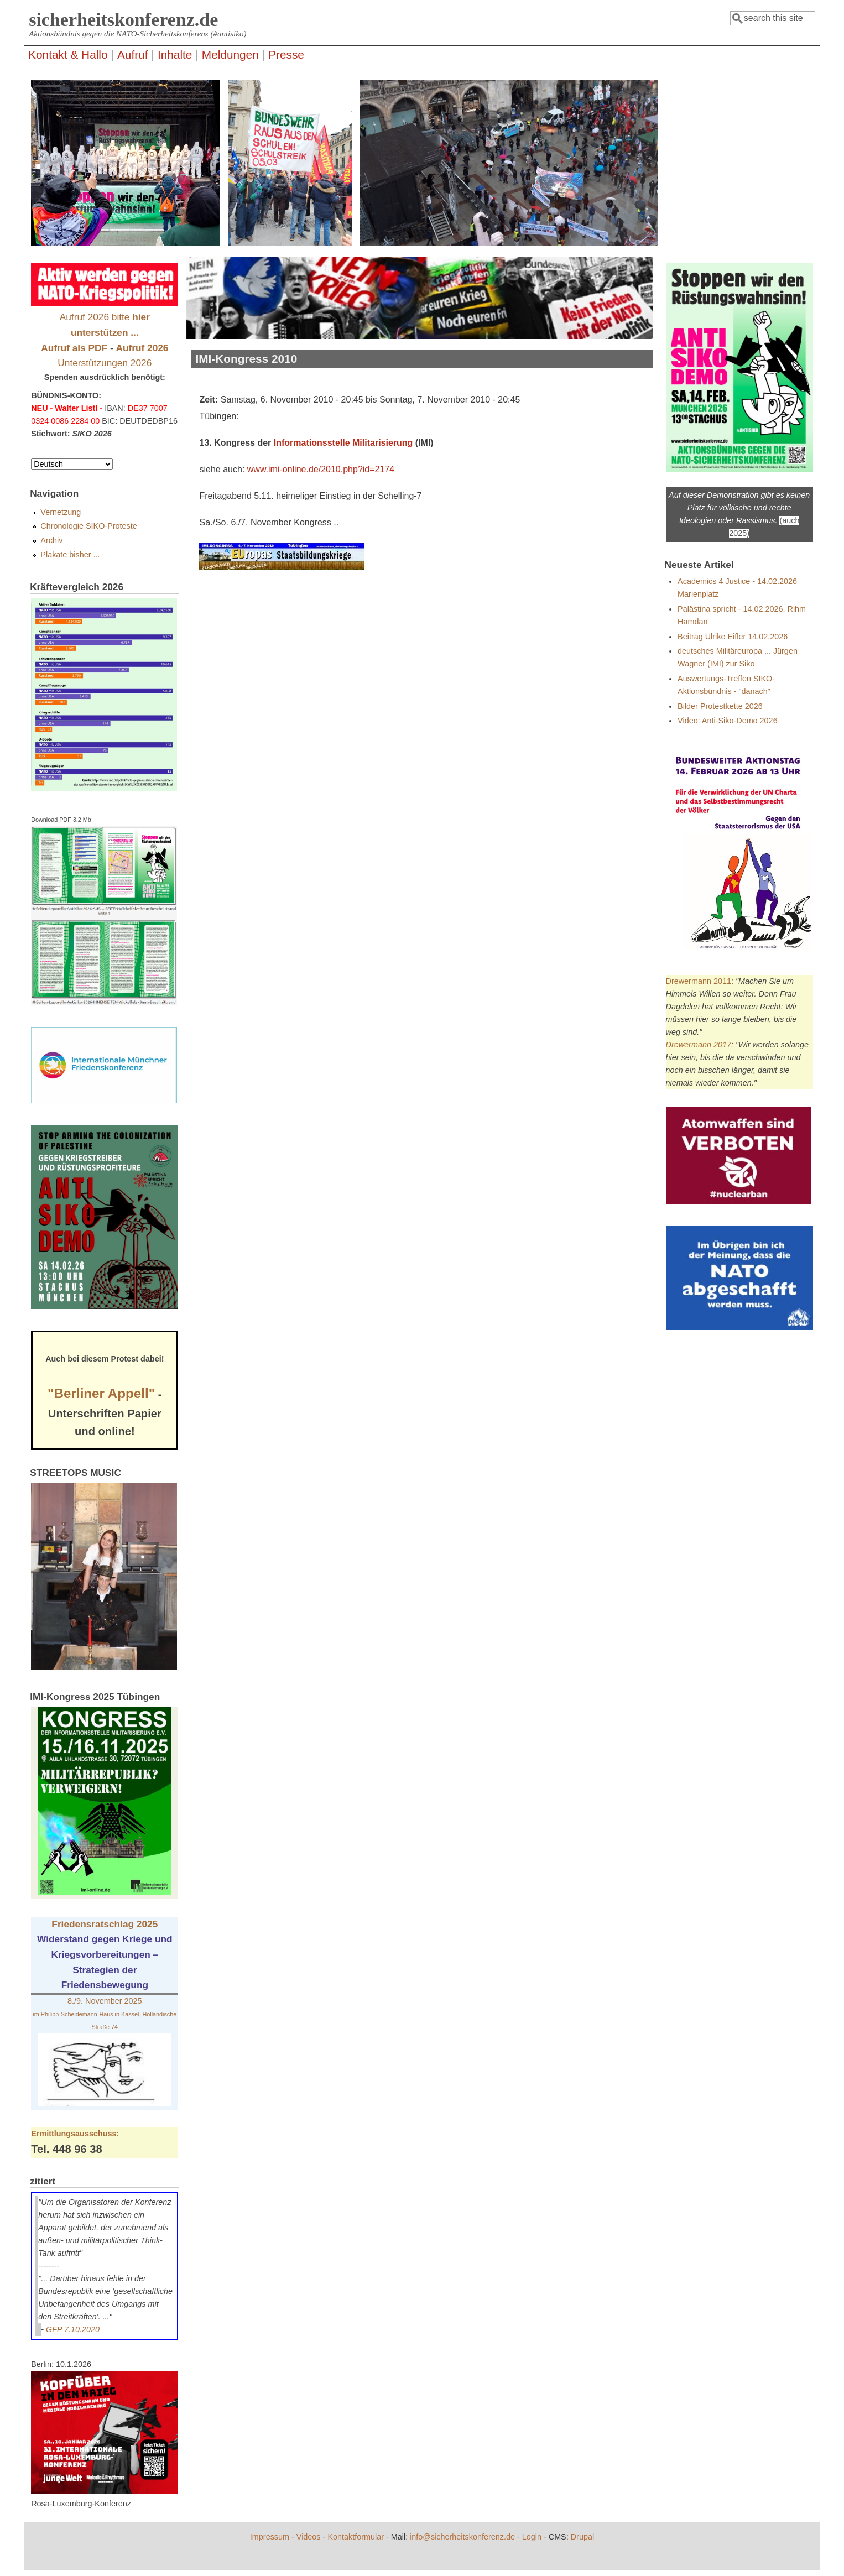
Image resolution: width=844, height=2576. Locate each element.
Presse (286, 54)
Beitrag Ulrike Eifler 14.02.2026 (733, 636)
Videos (308, 2536)
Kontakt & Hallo (67, 54)
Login (531, 2536)
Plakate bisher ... (70, 554)
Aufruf (132, 54)
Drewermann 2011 (698, 981)
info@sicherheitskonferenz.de (462, 2536)
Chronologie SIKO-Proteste (88, 526)
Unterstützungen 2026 (105, 362)
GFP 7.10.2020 (73, 2329)
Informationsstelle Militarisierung (343, 442)
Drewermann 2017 (698, 1044)
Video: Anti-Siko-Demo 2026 (728, 720)
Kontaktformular (355, 2536)
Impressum (269, 2536)
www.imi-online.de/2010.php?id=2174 (320, 469)
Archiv (51, 540)
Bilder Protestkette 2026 (720, 706)
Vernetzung (60, 512)
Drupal (582, 2536)
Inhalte (175, 54)
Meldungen (230, 54)
